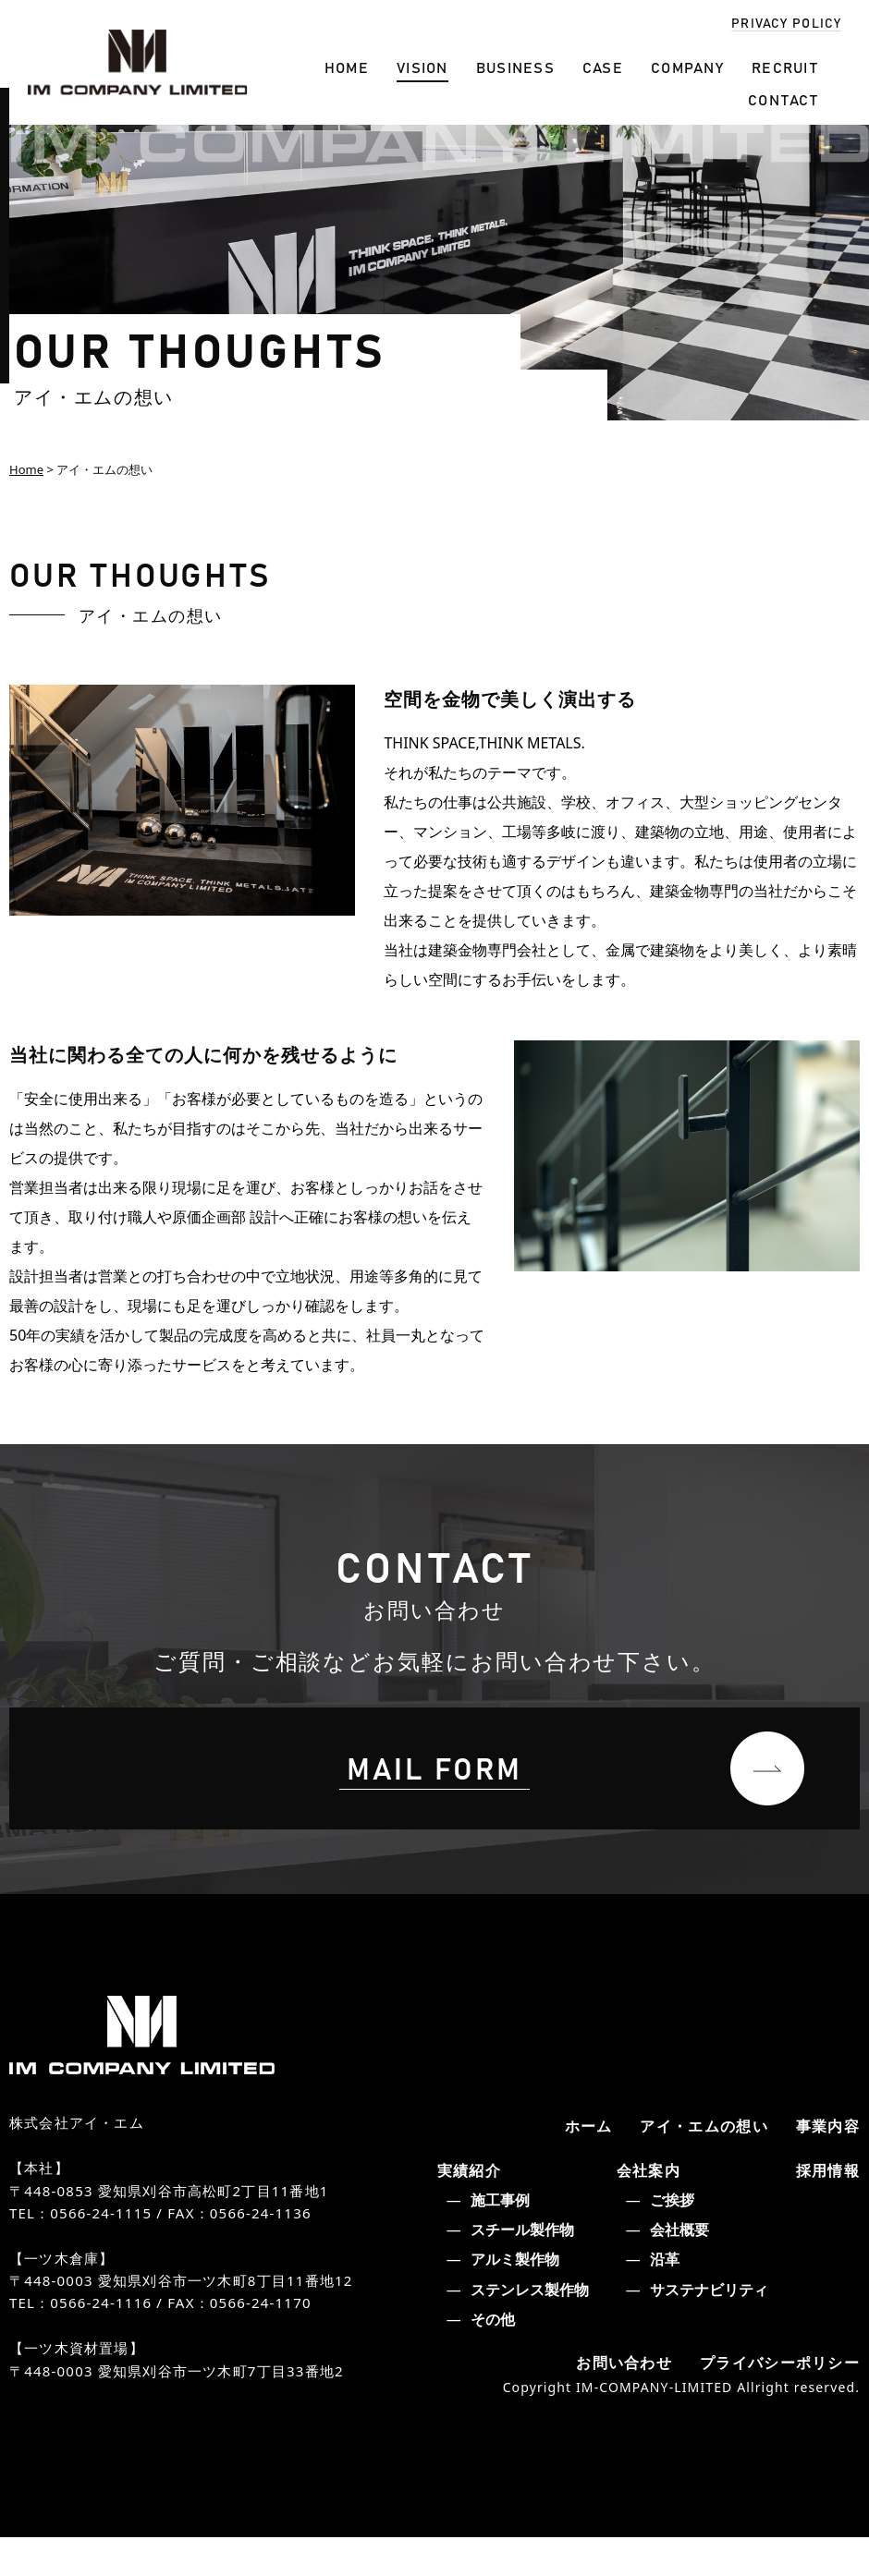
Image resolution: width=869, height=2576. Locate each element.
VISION (422, 66)
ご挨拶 (668, 2238)
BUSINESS (515, 66)
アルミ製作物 (511, 2297)
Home (26, 469)
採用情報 (826, 2207)
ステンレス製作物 (526, 2326)
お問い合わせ (611, 2400)
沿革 (661, 2297)
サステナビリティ (705, 2326)
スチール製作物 (518, 2267)
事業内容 (826, 2161)
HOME (346, 66)
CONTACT (783, 99)
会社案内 (646, 2207)
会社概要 (675, 2267)
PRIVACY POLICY (786, 22)
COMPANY (687, 66)
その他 (489, 2356)
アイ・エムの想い (697, 2161)
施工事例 (496, 2238)
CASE (602, 66)
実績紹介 (467, 2207)
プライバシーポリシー (775, 2400)
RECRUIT (785, 66)
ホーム (575, 2161)
